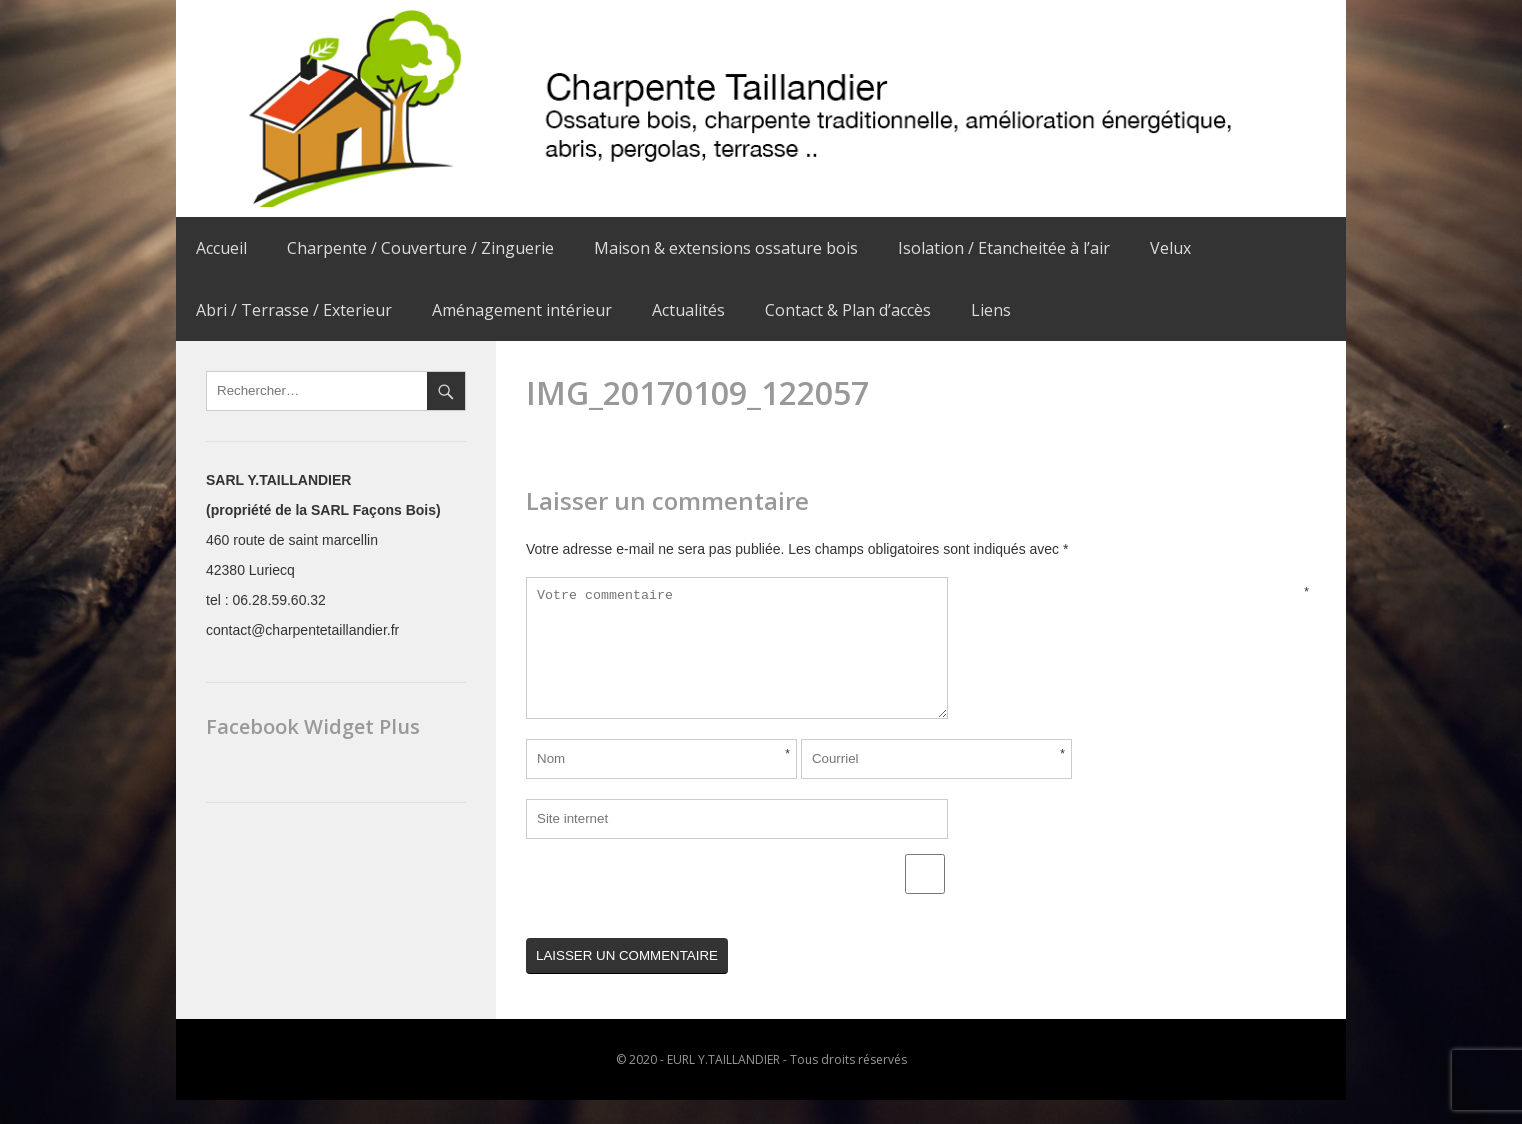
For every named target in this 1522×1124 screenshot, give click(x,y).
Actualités (688, 310)
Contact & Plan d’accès (848, 310)
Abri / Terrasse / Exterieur (294, 310)
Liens (991, 310)
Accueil (221, 248)
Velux (1170, 248)
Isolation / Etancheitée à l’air (1004, 248)
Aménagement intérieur (522, 310)
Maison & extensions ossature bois (726, 248)
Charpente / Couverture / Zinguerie (420, 248)
